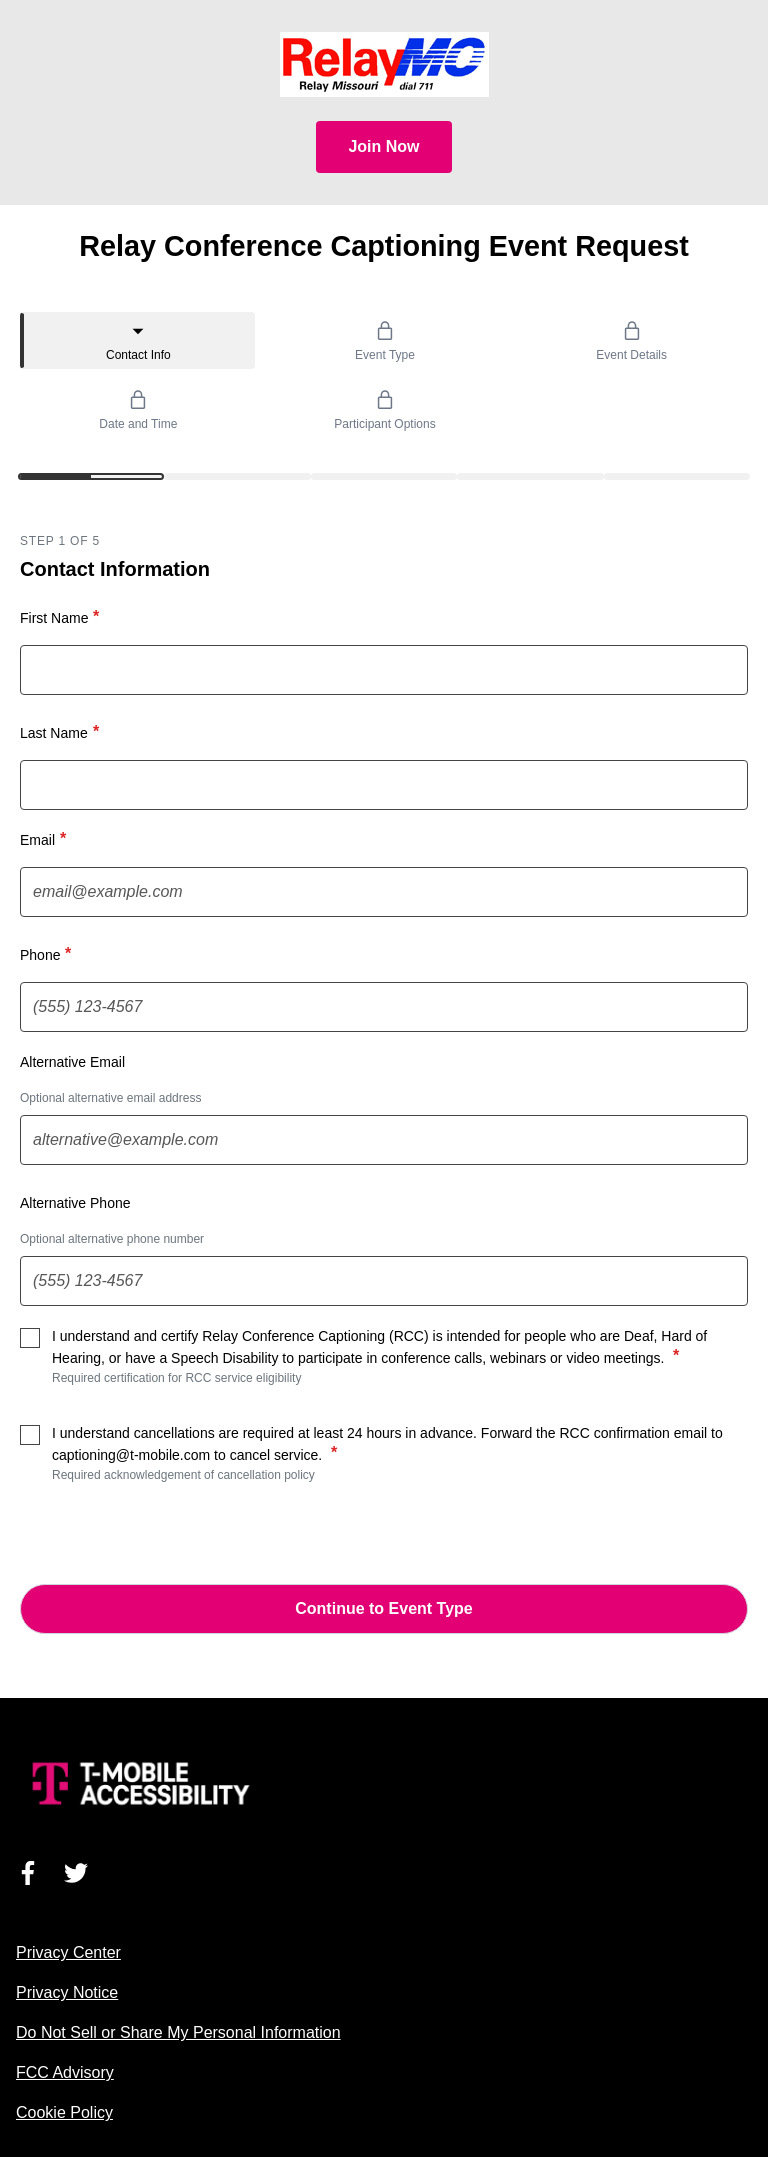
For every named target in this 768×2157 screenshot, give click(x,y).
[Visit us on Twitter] (76, 1873)
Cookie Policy (64, 2112)
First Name (62, 617)
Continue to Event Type (383, 1608)
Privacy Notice (67, 1992)
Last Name (62, 732)
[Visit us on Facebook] (28, 1873)
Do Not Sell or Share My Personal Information (178, 2032)
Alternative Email (72, 1062)
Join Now (383, 146)
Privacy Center (68, 1952)
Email (45, 839)
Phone (48, 954)
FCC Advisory (65, 2072)
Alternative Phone (75, 1203)
